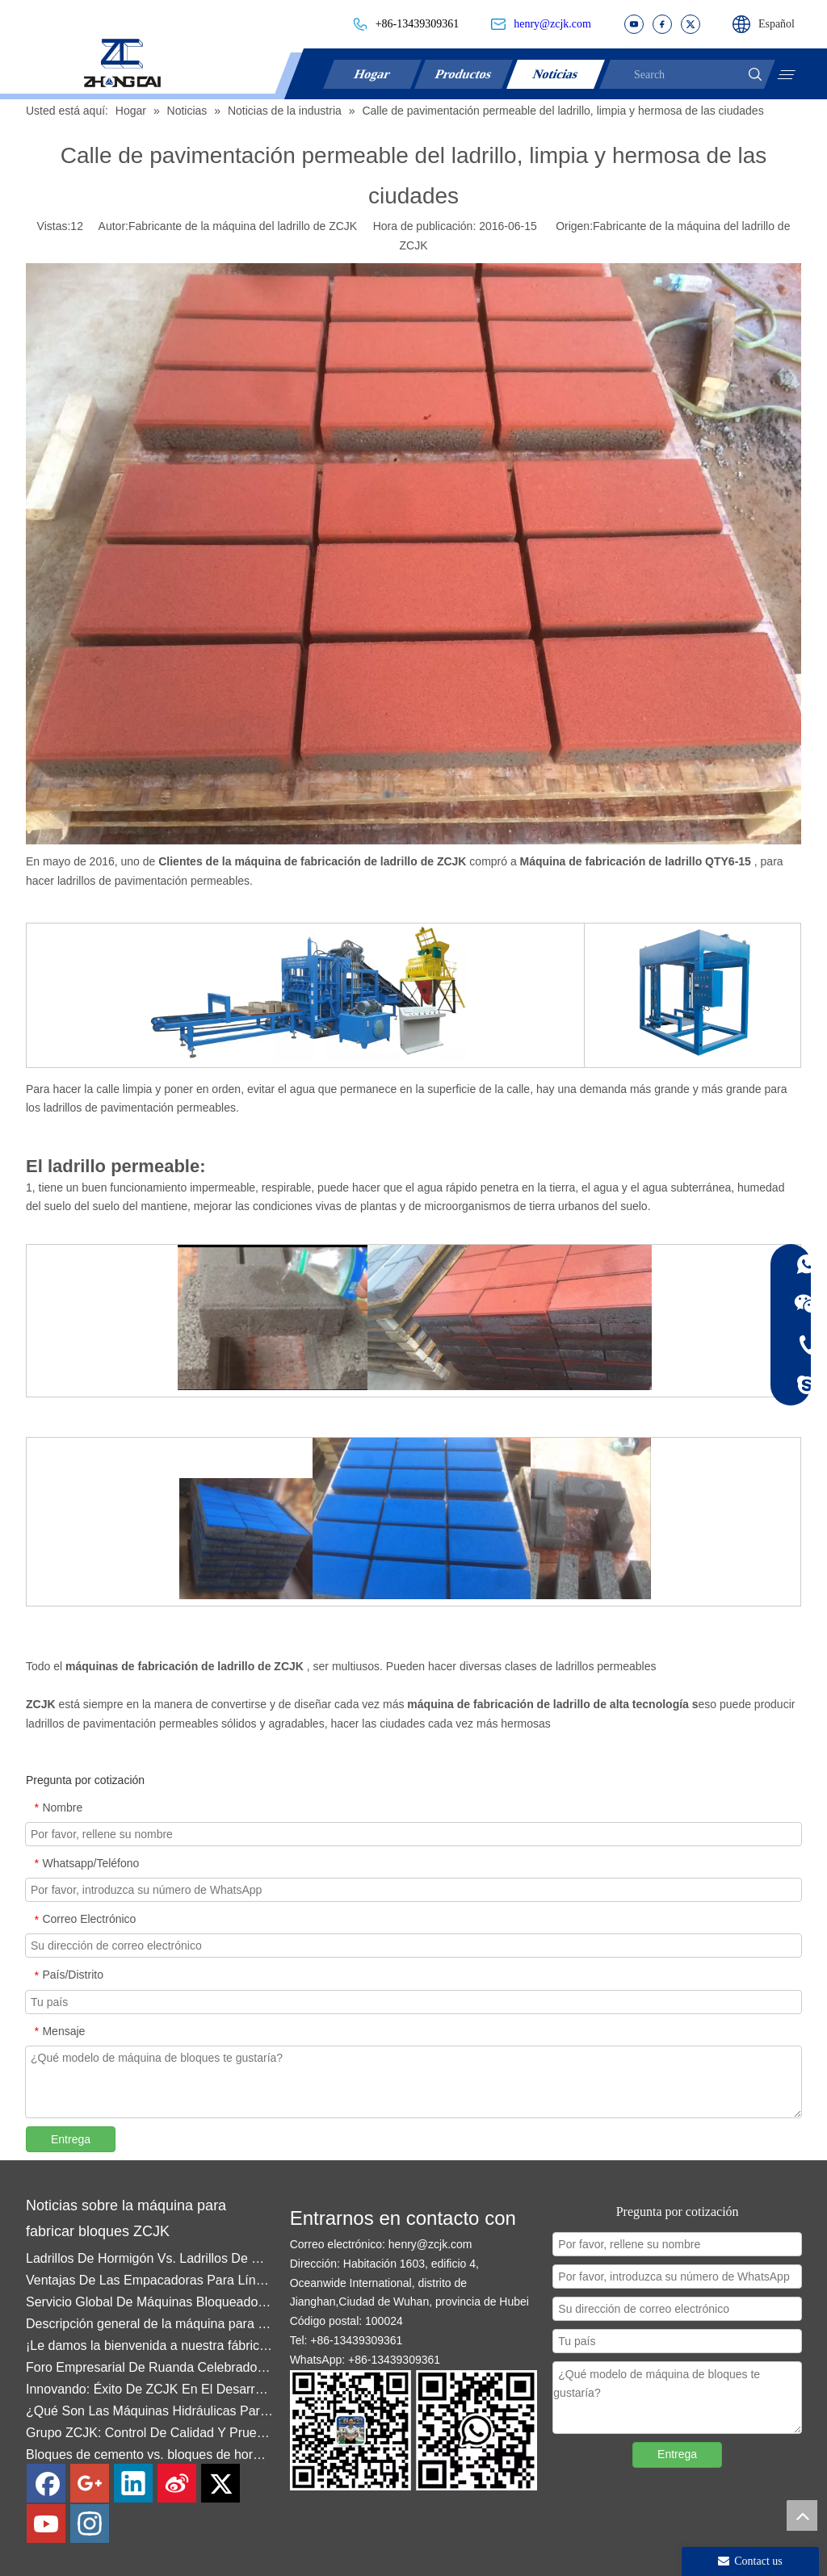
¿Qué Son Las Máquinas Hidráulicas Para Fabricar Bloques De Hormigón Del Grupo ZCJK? (150, 2418)
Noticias (556, 74)
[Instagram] (89, 2523)
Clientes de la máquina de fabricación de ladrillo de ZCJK (313, 861)
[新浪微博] (176, 2483)
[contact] (414, 2430)
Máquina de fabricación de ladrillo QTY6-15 (637, 861)
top (802, 2515)
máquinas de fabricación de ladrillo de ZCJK (186, 1666)
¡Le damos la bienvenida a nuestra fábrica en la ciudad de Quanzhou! (150, 2353)
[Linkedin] (133, 2483)
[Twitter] (220, 2483)
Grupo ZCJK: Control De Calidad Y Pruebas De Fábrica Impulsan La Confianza (150, 2440)
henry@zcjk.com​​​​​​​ (552, 24)
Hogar (372, 74)
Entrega (70, 2139)
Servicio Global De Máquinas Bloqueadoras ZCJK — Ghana (150, 2309)
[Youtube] (46, 2523)
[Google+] (89, 2483)
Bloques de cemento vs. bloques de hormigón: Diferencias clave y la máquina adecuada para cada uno (150, 2462)
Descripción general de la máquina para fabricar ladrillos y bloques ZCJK (150, 2331)
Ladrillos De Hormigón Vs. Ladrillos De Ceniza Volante (150, 2265)
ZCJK (42, 1704)
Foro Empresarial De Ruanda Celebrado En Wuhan (150, 2374)
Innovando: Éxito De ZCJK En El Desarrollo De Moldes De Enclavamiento (150, 2396)
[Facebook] (46, 2483)
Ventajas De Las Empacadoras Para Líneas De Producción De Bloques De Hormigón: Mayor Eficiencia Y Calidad (150, 2287)
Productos (464, 74)
